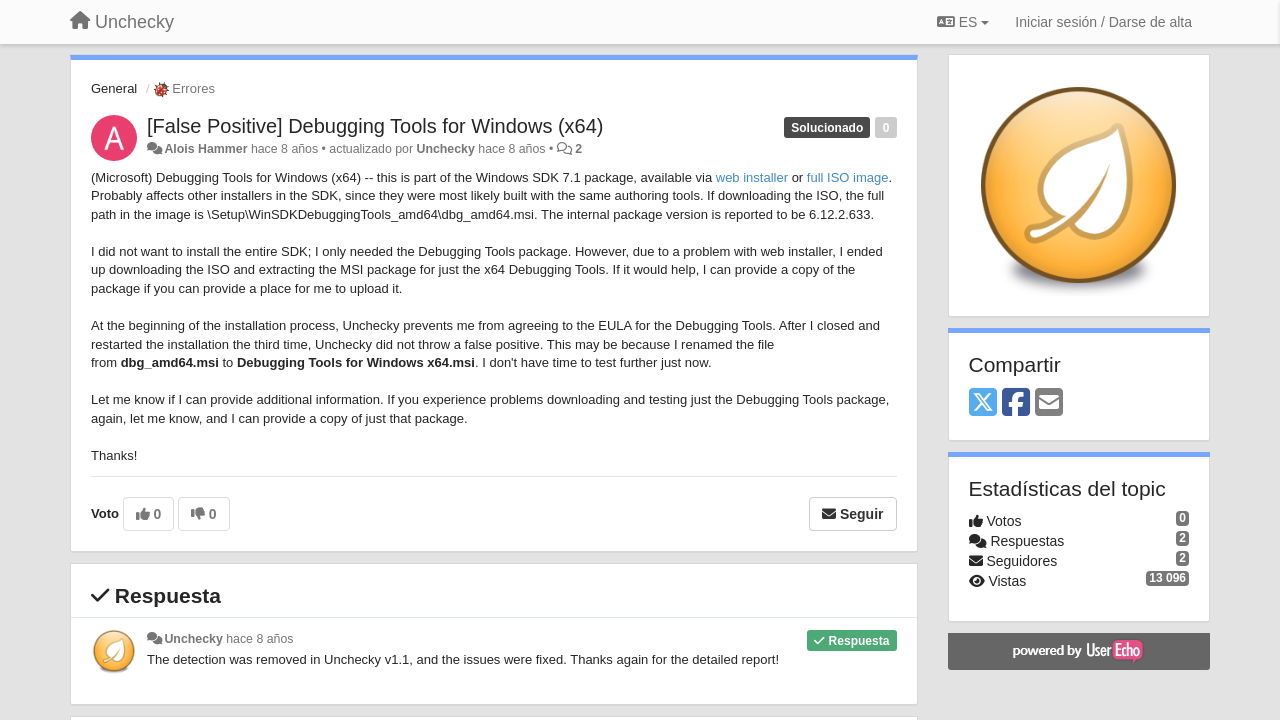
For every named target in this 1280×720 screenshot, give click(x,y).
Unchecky (446, 149)
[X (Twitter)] (983, 403)
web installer (752, 177)
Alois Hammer (205, 149)
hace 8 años (259, 639)
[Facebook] (1016, 403)
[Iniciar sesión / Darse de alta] (1103, 22)
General (114, 88)
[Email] (1049, 403)
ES (963, 22)
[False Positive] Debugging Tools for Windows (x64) (375, 126)
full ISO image (848, 177)
